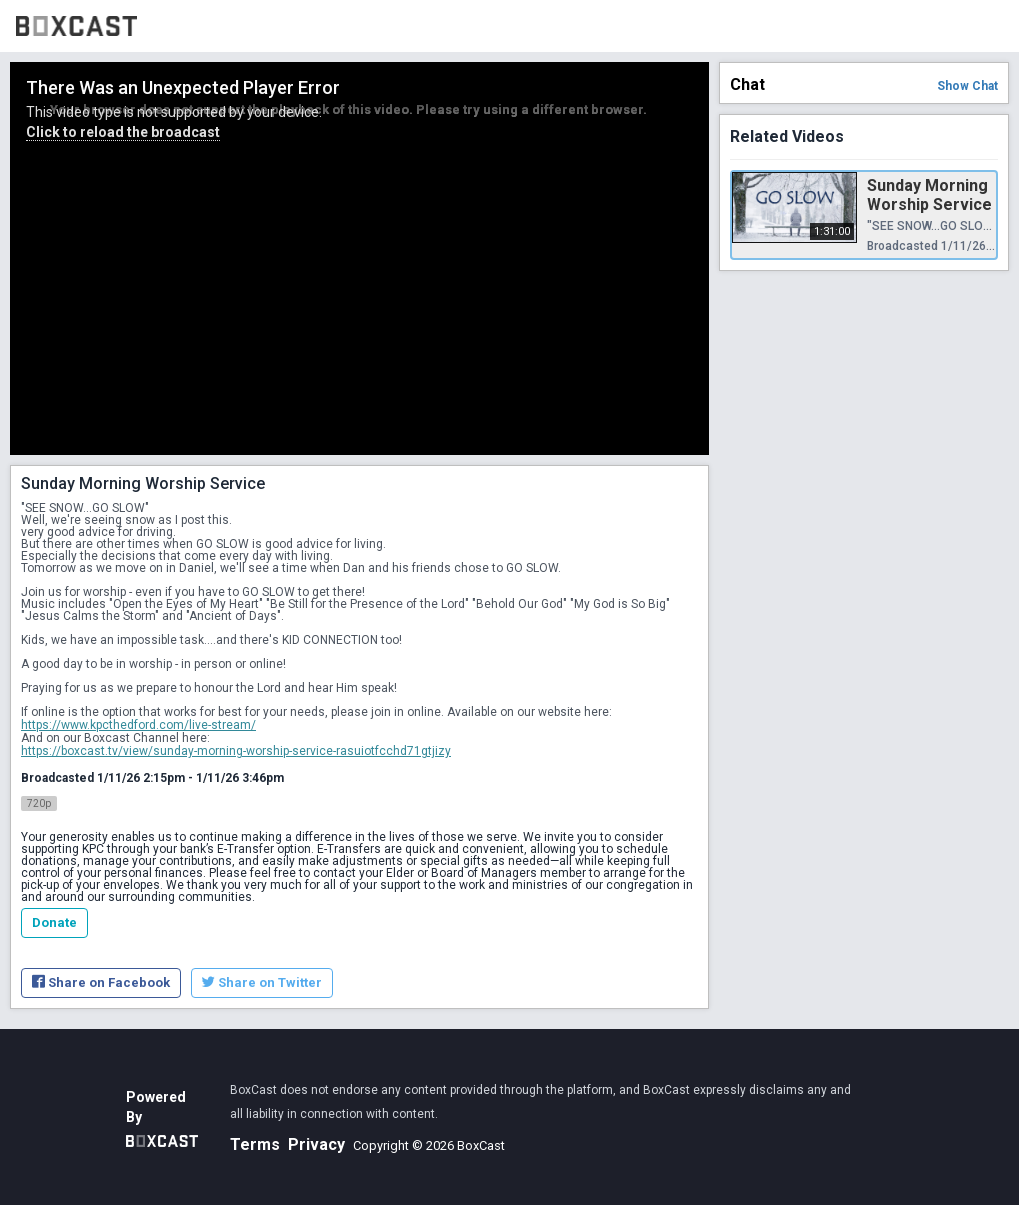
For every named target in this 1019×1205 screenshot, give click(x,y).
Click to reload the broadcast (123, 132)
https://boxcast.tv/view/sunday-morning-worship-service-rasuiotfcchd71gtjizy (236, 751)
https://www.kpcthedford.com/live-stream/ (138, 725)
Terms (255, 1144)
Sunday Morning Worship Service (929, 195)
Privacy (316, 1144)
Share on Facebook (101, 982)
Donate (54, 922)
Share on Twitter (262, 982)
